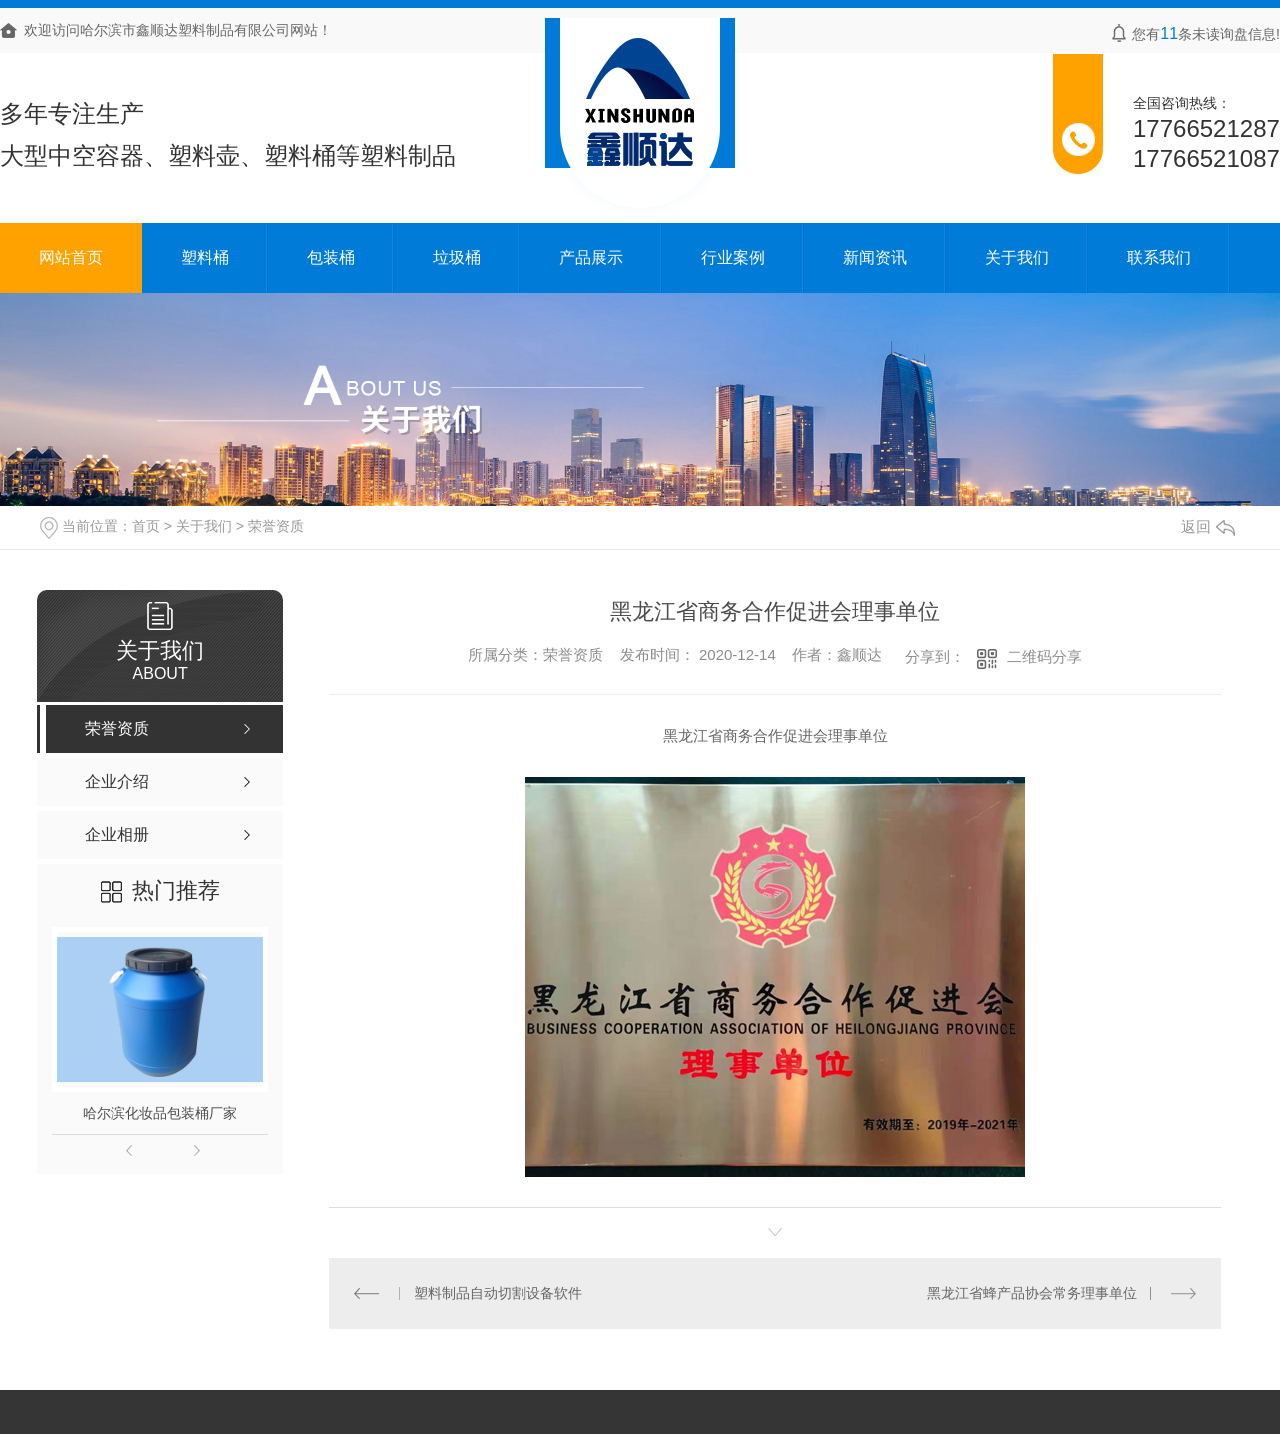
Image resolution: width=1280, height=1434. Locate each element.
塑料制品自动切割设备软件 (498, 1293)
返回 (1208, 526)
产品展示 (591, 257)
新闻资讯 (875, 257)
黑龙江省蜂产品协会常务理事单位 (1032, 1293)
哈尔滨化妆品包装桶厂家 (160, 1113)
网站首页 (71, 257)
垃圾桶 (457, 257)
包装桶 (331, 257)
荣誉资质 (276, 526)
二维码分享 (1044, 656)
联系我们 (1159, 257)
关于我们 (1017, 257)
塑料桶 (205, 257)
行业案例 (733, 257)
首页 (146, 526)
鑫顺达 (859, 654)
